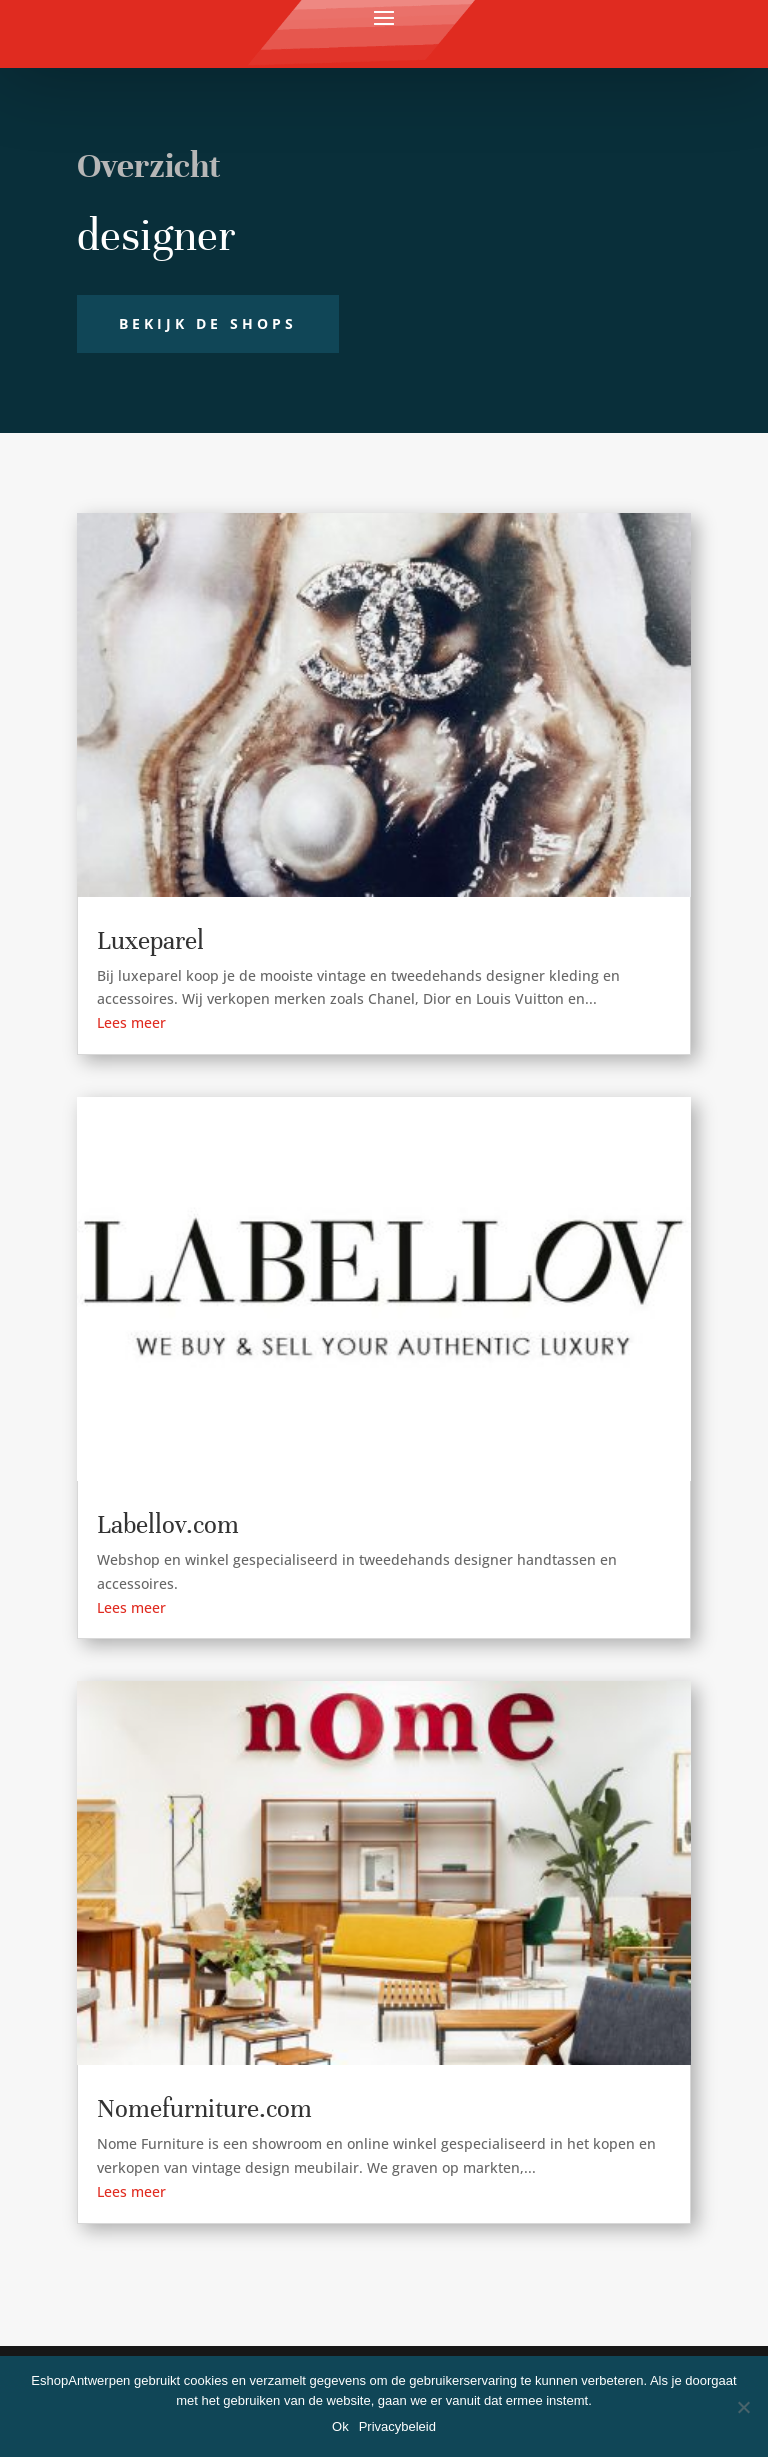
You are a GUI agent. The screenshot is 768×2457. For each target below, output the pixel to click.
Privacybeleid (397, 2426)
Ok (340, 2426)
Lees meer (131, 1022)
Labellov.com (168, 1524)
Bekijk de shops (208, 323)
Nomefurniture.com (204, 2108)
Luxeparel (150, 940)
